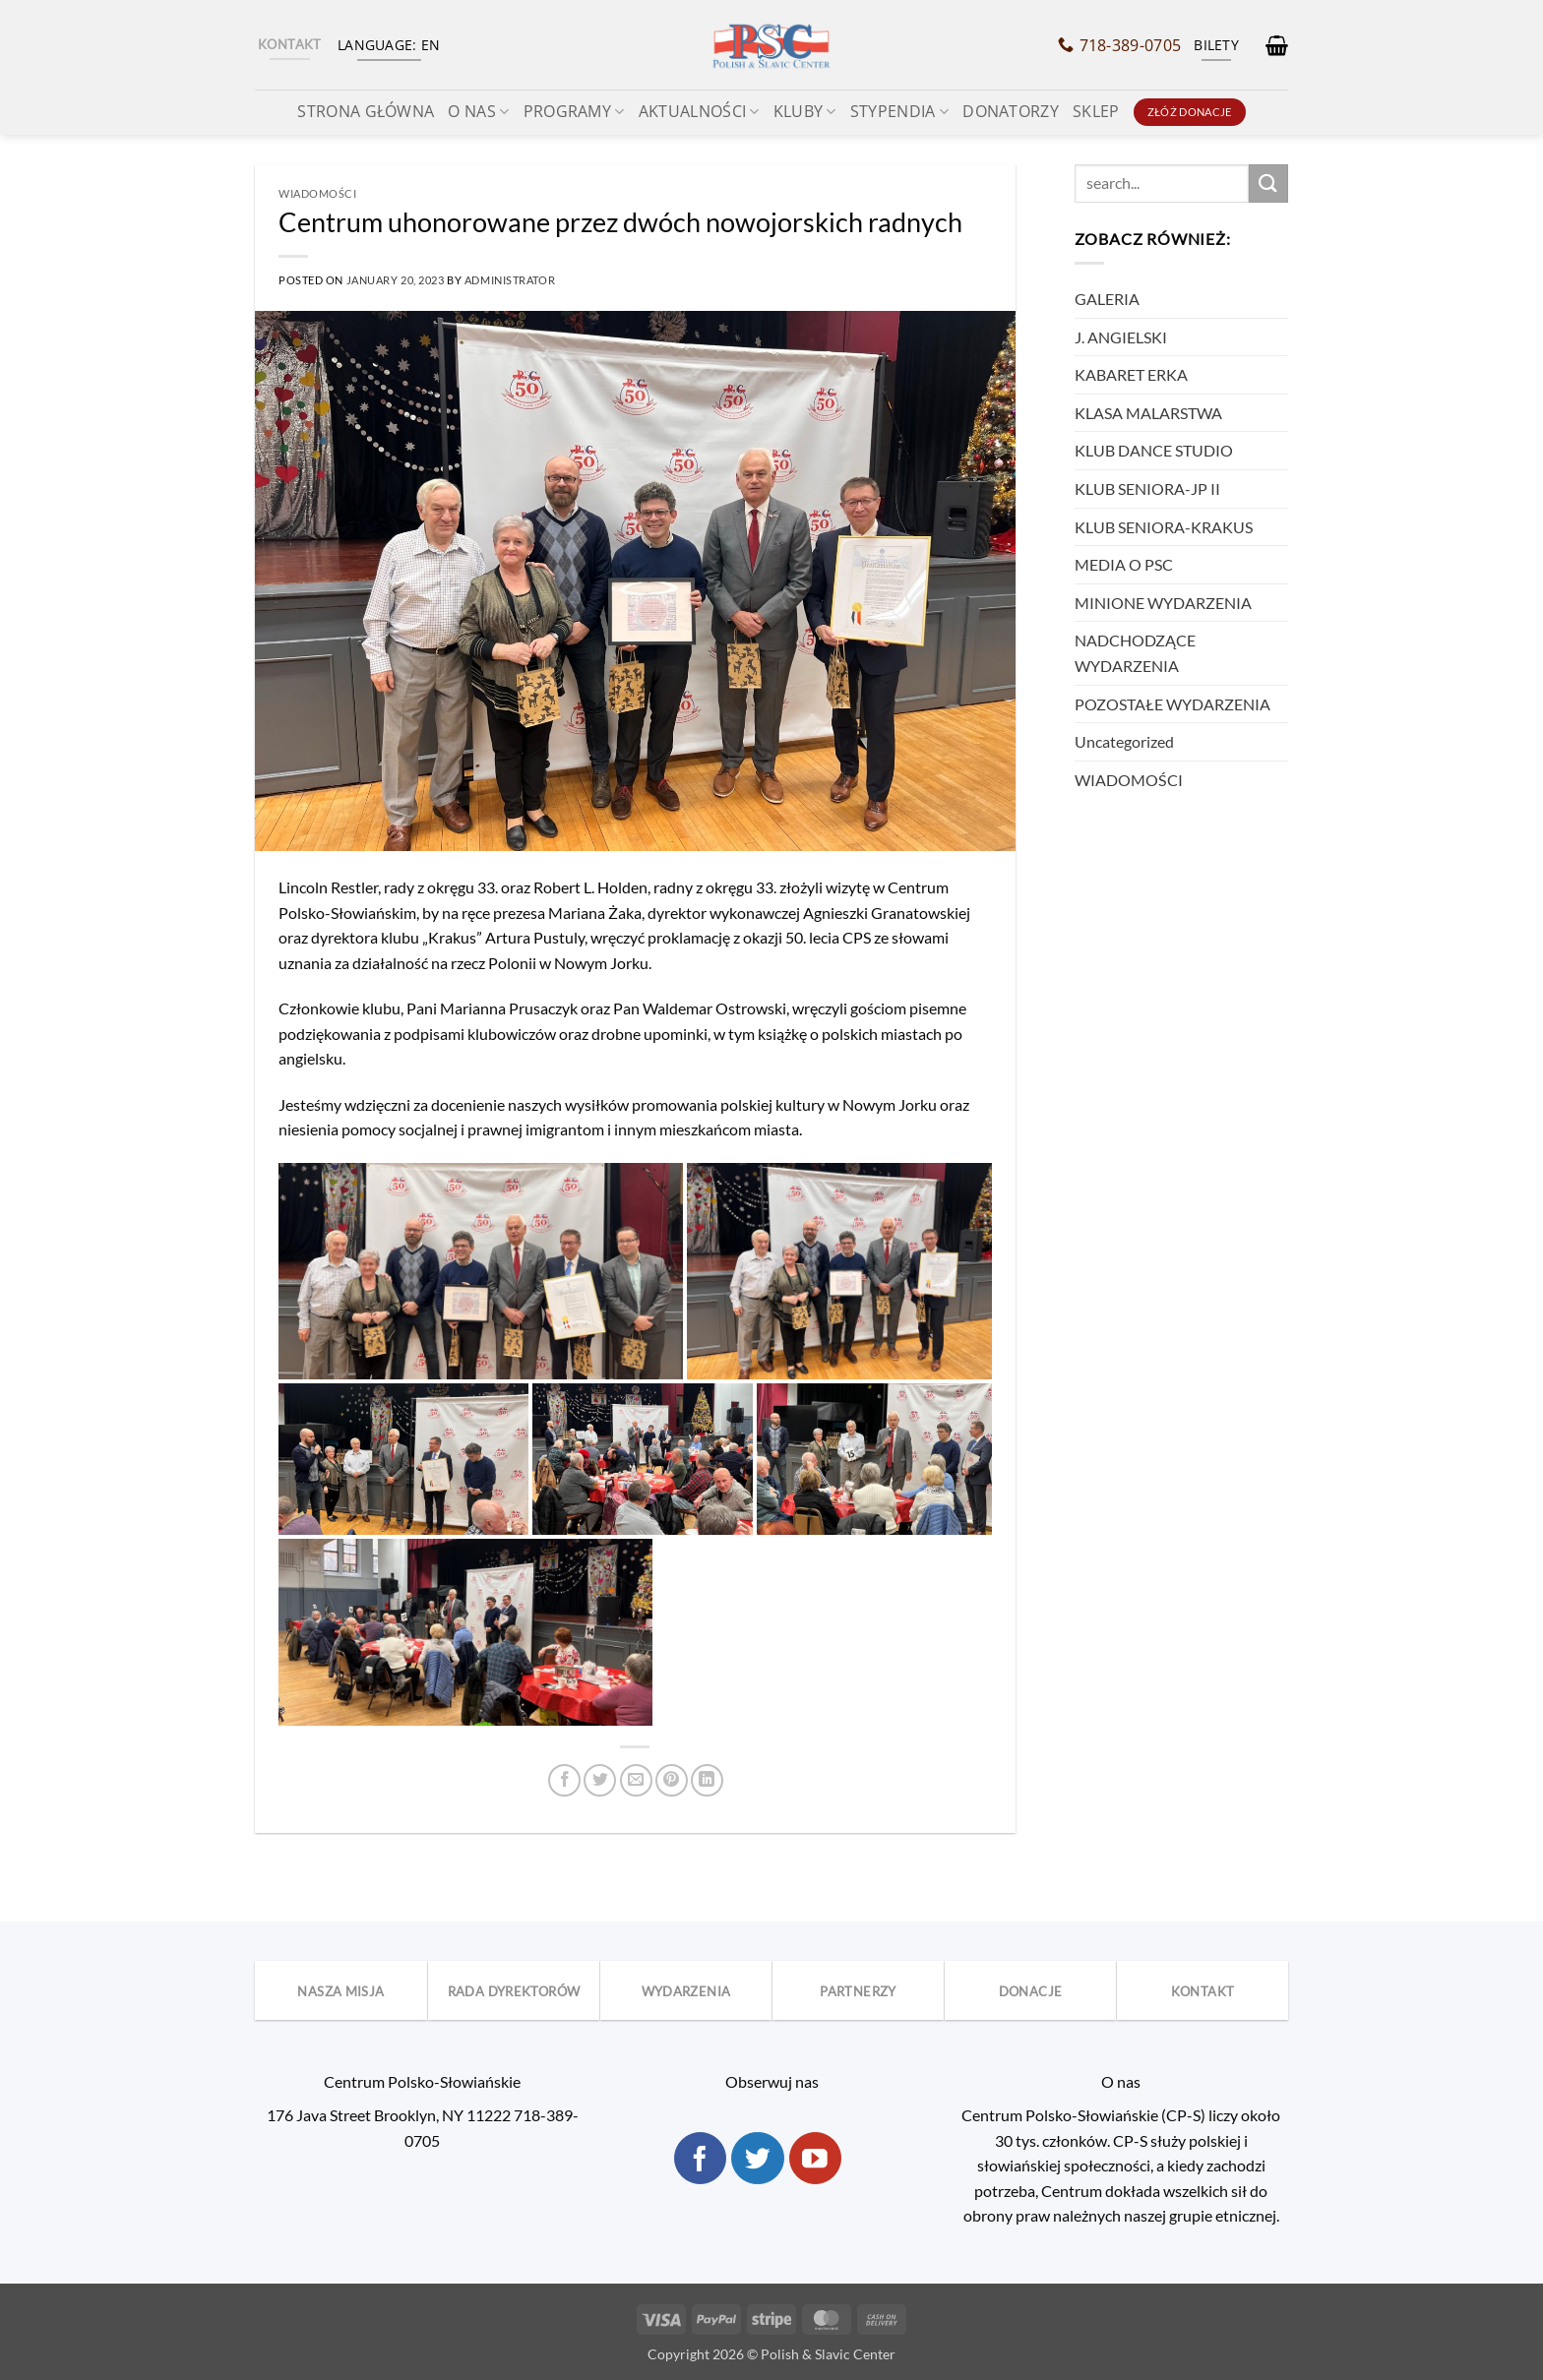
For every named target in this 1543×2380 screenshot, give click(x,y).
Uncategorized (1124, 741)
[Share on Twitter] (600, 1780)
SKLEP (1096, 111)
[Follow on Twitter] (757, 2158)
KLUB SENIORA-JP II (1147, 488)
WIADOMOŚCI (317, 193)
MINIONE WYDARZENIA (1163, 602)
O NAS (478, 111)
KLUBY (804, 111)
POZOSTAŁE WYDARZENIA (1172, 704)
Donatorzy (1010, 111)
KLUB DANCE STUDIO (1154, 450)
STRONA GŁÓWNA (365, 111)
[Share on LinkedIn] (707, 1780)
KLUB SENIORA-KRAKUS (1164, 527)
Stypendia (899, 111)
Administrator (509, 280)
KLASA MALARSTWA (1148, 412)
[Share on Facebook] (564, 1780)
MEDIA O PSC (1124, 564)
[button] (1276, 45)
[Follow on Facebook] (700, 2158)
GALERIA (1107, 298)
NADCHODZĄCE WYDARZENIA (1135, 653)
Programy (574, 111)
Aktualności (699, 111)
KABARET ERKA (1131, 374)
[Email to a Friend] (636, 1780)
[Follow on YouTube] (815, 2158)
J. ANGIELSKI (1121, 337)
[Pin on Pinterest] (671, 1780)
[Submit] (1268, 183)
